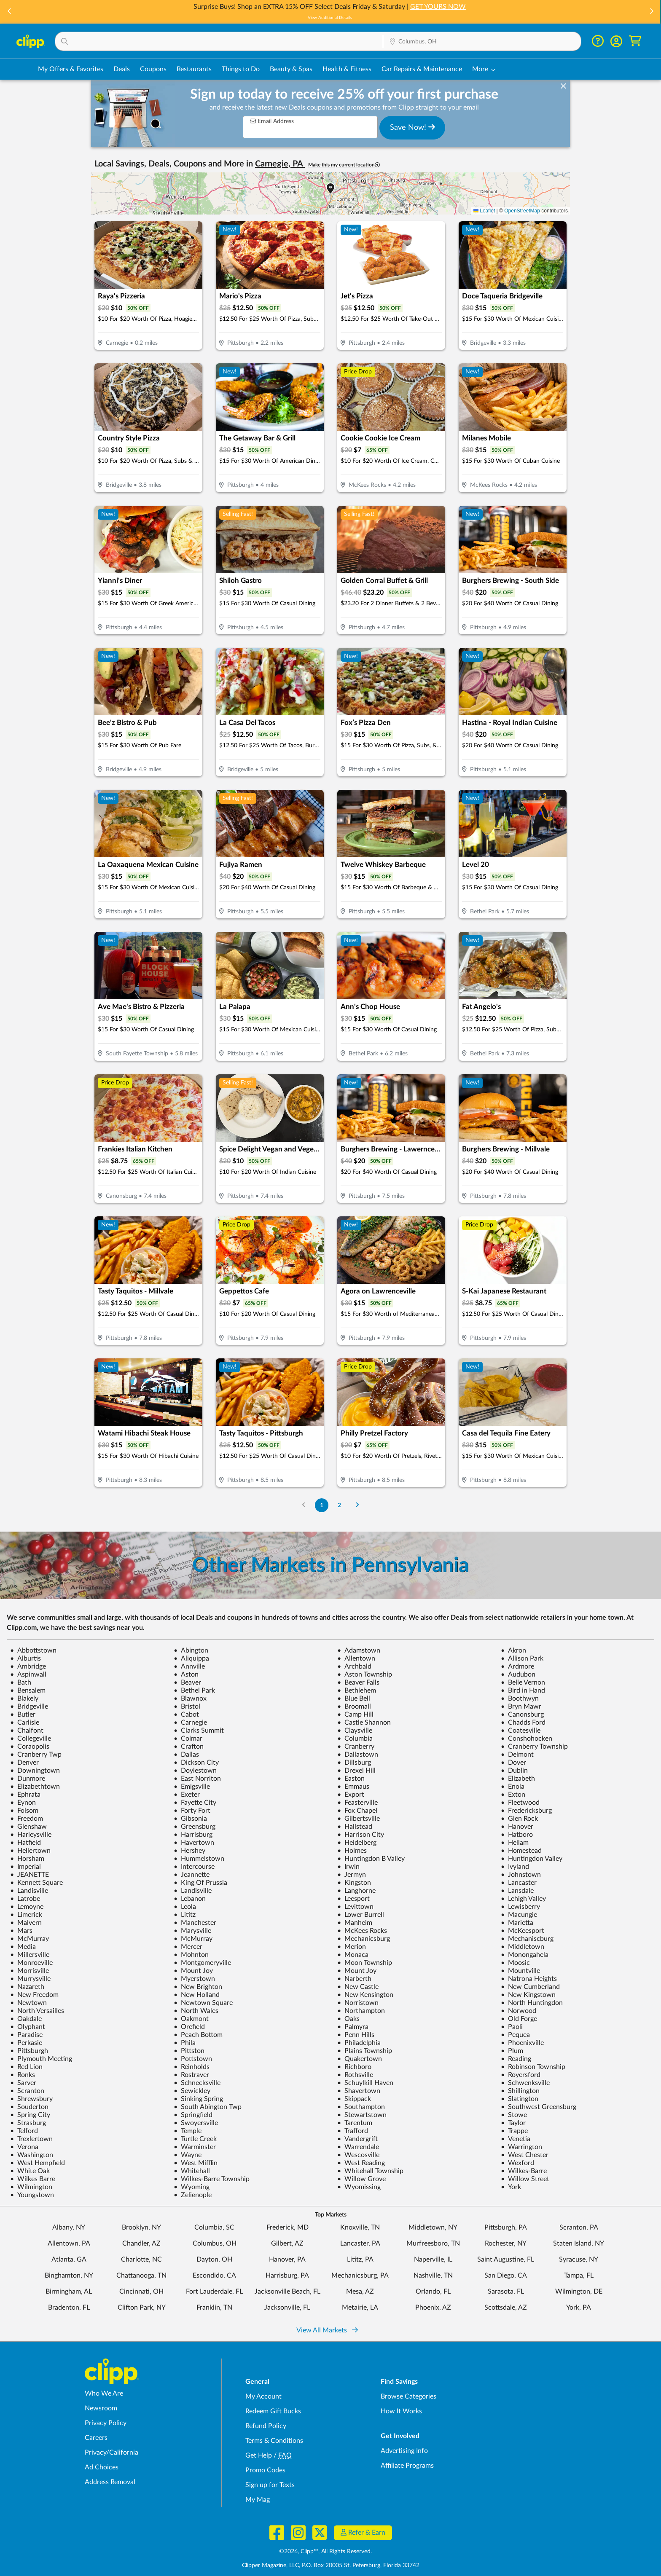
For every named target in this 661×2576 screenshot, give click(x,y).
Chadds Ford (523, 1722)
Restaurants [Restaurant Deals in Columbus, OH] (194, 69)
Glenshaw (28, 1826)
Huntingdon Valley (531, 1858)
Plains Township (364, 2050)
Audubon (518, 1674)
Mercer (188, 1946)
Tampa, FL (579, 2275)
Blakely (24, 1698)
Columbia (355, 1738)
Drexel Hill (356, 1770)
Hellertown (30, 1850)
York (511, 2187)
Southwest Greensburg (538, 2107)
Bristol (187, 1706)
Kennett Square (36, 1882)
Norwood (518, 2010)
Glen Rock (519, 1818)
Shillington (520, 2091)
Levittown (355, 1906)
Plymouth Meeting (41, 2058)
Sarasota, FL (506, 2291)
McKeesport (522, 1930)
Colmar (188, 1738)
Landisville (29, 1890)
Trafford (352, 2131)
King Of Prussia (200, 1882)
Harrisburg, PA (287, 2275)
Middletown (522, 1946)
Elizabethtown (35, 1786)
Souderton (29, 2107)
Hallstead (354, 1826)
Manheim (354, 1922)
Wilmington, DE (578, 2291)
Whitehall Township (370, 2171)
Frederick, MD (287, 2227)
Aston (186, 1674)
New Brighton (198, 1986)
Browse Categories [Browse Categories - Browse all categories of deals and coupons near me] (408, 2396)
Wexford (517, 2163)
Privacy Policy (105, 2423)
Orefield (189, 2026)
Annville (189, 1666)
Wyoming (192, 2187)
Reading (516, 2058)
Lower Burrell (360, 1914)
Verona (24, 2147)
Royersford (520, 2075)
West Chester (524, 2155)
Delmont (517, 1754)
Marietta (517, 1922)
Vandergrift (357, 2139)
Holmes (352, 1850)
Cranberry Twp (36, 1754)
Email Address (272, 121)
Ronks (22, 2075)
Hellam (515, 1842)
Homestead (521, 1850)
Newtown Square (203, 2002)
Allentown (356, 1658)
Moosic (515, 1962)
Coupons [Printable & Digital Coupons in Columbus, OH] (153, 69)
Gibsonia (190, 1818)
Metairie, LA (360, 2307)
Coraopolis (29, 1746)
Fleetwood (520, 1802)
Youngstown (32, 2195)
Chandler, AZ (141, 2243)
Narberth (354, 1978)
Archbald (354, 1666)
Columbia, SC (214, 2227)
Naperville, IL (433, 2259)
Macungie (519, 1914)
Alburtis (25, 1658)
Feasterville (357, 1802)
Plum (512, 2050)
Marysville (192, 1930)
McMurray (29, 1938)
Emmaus (353, 1786)
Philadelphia (359, 2042)
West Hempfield (37, 2163)
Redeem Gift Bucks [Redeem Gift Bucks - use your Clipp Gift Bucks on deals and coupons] (273, 2411)
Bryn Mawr (521, 1706)
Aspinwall (28, 1674)
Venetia (515, 2139)
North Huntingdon (532, 2002)
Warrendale (358, 2147)
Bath (20, 1682)
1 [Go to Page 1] (321, 1505)
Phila (185, 2042)
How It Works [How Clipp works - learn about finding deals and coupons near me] (401, 2411)
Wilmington (31, 2187)
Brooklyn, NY (141, 2227)
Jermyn (351, 1874)
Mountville (520, 1970)
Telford (24, 2131)
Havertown (194, 1842)
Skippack (354, 2099)
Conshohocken (526, 1738)
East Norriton (197, 1778)
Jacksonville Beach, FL (287, 2291)
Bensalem (28, 1690)
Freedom (26, 1818)
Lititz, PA (360, 2259)
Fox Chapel (357, 1810)
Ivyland (515, 1866)
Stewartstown (362, 2115)
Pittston (189, 2050)
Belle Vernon (523, 1682)
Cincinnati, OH (141, 2291)
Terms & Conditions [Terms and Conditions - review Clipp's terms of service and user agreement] (274, 2440)
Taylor (513, 2123)
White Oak (30, 2171)
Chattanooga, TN (141, 2275)
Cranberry (355, 1746)
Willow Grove (361, 2179)
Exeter (187, 1794)
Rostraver (191, 2075)
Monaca (352, 1954)
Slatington (519, 2099)
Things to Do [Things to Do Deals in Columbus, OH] (241, 69)
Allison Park (522, 1658)
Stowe (514, 2115)
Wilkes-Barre (524, 2171)
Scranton (27, 2091)
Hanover (517, 1826)
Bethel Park (194, 1690)
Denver (24, 1762)
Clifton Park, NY (142, 2307)
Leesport (353, 1898)
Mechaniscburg (527, 1938)
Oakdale (26, 2018)
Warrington (521, 2147)
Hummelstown (199, 1858)
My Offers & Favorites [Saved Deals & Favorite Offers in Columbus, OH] (70, 69)
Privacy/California (111, 2452)
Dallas (186, 1754)
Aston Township (364, 1674)
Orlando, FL (433, 2291)
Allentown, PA (69, 2243)
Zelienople (193, 2195)
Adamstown (358, 1650)
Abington (191, 1650)
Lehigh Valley (523, 1898)
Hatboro (517, 1834)
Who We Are (104, 2393)
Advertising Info (404, 2450)
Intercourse (194, 1866)
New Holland (197, 1994)
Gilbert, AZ (287, 2243)
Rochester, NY (506, 2243)
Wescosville (358, 2155)
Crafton (189, 1746)
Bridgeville (29, 1706)
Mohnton (191, 1954)
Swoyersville (196, 2123)
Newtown (28, 2002)
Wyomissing (359, 2187)
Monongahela (524, 1954)
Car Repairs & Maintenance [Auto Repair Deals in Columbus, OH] (422, 69)
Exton (513, 1794)
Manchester (195, 1922)
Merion (351, 1946)
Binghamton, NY (69, 2275)
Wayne (188, 2155)
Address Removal (110, 2482)
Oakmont (191, 2018)
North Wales (196, 2010)
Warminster (195, 2147)
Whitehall (192, 2171)
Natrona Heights (529, 1978)
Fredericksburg (526, 1810)
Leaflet (484, 211)
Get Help (258, 2455)
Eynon (23, 1802)
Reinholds (192, 2066)
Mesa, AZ (360, 2291)
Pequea (515, 2034)
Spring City (30, 2115)
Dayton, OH (214, 2259)
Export (350, 1794)
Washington (31, 2155)
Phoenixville (522, 2042)
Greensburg (194, 1826)
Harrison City (360, 1834)
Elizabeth (518, 1778)
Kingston (354, 1882)
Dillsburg (354, 1762)
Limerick (26, 1914)
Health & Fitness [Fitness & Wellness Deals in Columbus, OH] (346, 69)
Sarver (23, 2083)
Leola (185, 1906)
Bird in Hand (523, 1690)
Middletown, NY (432, 2227)
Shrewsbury (31, 2099)
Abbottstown (33, 1650)
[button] (9, 12)
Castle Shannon (364, 1722)
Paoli (512, 2026)
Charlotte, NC (141, 2259)
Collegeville (30, 1738)
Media (23, 1946)
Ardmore (517, 1666)
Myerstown (194, 1978)
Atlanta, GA (68, 2259)
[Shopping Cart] (635, 41)
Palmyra (352, 2026)
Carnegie (190, 1722)
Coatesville (520, 1730)
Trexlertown (31, 2139)
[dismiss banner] (563, 86)
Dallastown (357, 1754)
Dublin (514, 1770)
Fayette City (195, 1802)
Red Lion (26, 2066)
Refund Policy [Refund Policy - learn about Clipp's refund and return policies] (265, 2426)
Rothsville (355, 2075)
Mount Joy (193, 1970)
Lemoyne (26, 1906)
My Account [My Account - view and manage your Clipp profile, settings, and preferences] (263, 2396)
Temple (188, 2131)
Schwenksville (525, 2083)
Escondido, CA (214, 2275)
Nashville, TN (433, 2275)
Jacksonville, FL (287, 2307)
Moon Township (364, 1962)
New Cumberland (530, 1986)
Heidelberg (356, 1842)
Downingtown (35, 1770)
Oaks (348, 2018)
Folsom (24, 1810)
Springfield (193, 2115)
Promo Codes (265, 2470)
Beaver (187, 1682)
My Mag (257, 2499)
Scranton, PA (578, 2227)
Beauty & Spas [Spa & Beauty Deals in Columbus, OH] (291, 69)
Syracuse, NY (578, 2259)
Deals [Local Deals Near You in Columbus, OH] (121, 69)
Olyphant (27, 2026)
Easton (351, 1778)
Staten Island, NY (578, 2243)
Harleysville (30, 1834)
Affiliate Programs (407, 2465)
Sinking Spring (198, 2099)
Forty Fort (192, 1810)
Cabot (186, 1714)
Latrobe (25, 1898)
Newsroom (101, 2408)
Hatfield (25, 1842)
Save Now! (412, 127)
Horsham (27, 1858)
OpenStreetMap (522, 211)
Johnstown (521, 1874)
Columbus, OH (214, 2243)
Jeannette (192, 1874)
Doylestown (195, 1770)
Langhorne (356, 1890)
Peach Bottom (198, 2034)
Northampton (361, 2010)
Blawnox (190, 1698)
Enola (512, 1786)
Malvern (26, 1922)
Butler (22, 1714)
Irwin (348, 1866)
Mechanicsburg (363, 1938)
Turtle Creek (195, 2139)
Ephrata (25, 1794)
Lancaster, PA (360, 2243)
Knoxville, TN (360, 2227)
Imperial (25, 1866)
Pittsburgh (29, 2050)
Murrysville (30, 1978)
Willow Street (525, 2179)
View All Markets (327, 2330)
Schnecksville (197, 2083)
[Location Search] (482, 42)
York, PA (578, 2307)
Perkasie (26, 2042)
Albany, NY (68, 2227)
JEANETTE (29, 1874)
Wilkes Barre (32, 2179)
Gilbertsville (358, 1818)
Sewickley (192, 2091)
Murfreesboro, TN (433, 2243)
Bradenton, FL (69, 2307)
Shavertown (358, 2091)
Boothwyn (520, 1698)
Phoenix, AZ (433, 2307)
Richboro (354, 2066)
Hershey (189, 1850)
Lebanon (190, 1898)
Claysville (354, 1730)
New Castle (358, 1986)
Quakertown (359, 2058)
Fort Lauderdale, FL (214, 2291)
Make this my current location (344, 165)
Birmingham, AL (69, 2291)
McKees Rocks (362, 1930)
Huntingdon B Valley (371, 1858)
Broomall (354, 1706)
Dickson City (196, 1762)
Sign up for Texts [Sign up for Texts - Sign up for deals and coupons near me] (270, 2485)
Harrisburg (193, 1834)
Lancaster (519, 1882)
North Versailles (37, 2010)
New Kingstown (528, 1994)
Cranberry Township (534, 1746)
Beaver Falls (358, 1682)
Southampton (361, 2107)
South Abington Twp (208, 2107)
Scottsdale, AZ (505, 2307)
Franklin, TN (214, 2307)
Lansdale (517, 1890)
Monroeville (31, 1962)
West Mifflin (196, 2163)
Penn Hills (355, 2034)
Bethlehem (356, 1690)
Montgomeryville (202, 1962)
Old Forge (519, 2018)
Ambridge (28, 1666)
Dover (513, 1762)
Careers (96, 2437)
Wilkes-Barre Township (212, 2179)
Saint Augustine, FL (505, 2259)
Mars (21, 1930)
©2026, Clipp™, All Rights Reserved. (325, 2552)
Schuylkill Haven (365, 2083)
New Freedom (34, 1994)
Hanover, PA (287, 2259)
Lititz (185, 1914)
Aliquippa (191, 1658)
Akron (513, 1650)
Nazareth (27, 1986)
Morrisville (29, 1970)
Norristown (358, 2002)
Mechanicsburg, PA (360, 2275)
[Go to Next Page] (357, 1505)
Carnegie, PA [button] (280, 164)
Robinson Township (533, 2066)
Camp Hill (355, 1714)
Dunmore (27, 1778)
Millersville (29, 1954)
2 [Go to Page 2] (339, 1505)
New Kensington (365, 1994)
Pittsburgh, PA (505, 2227)
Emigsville (192, 1786)
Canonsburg (522, 1714)
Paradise (26, 2034)
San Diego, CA (505, 2275)
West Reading (361, 2163)
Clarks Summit (199, 1730)
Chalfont (26, 1730)
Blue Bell (353, 1698)
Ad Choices (101, 2467)
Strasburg (28, 2123)
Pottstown (193, 2058)
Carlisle (24, 1722)
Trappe (514, 2131)
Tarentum (354, 2123)
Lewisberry (520, 1906)
